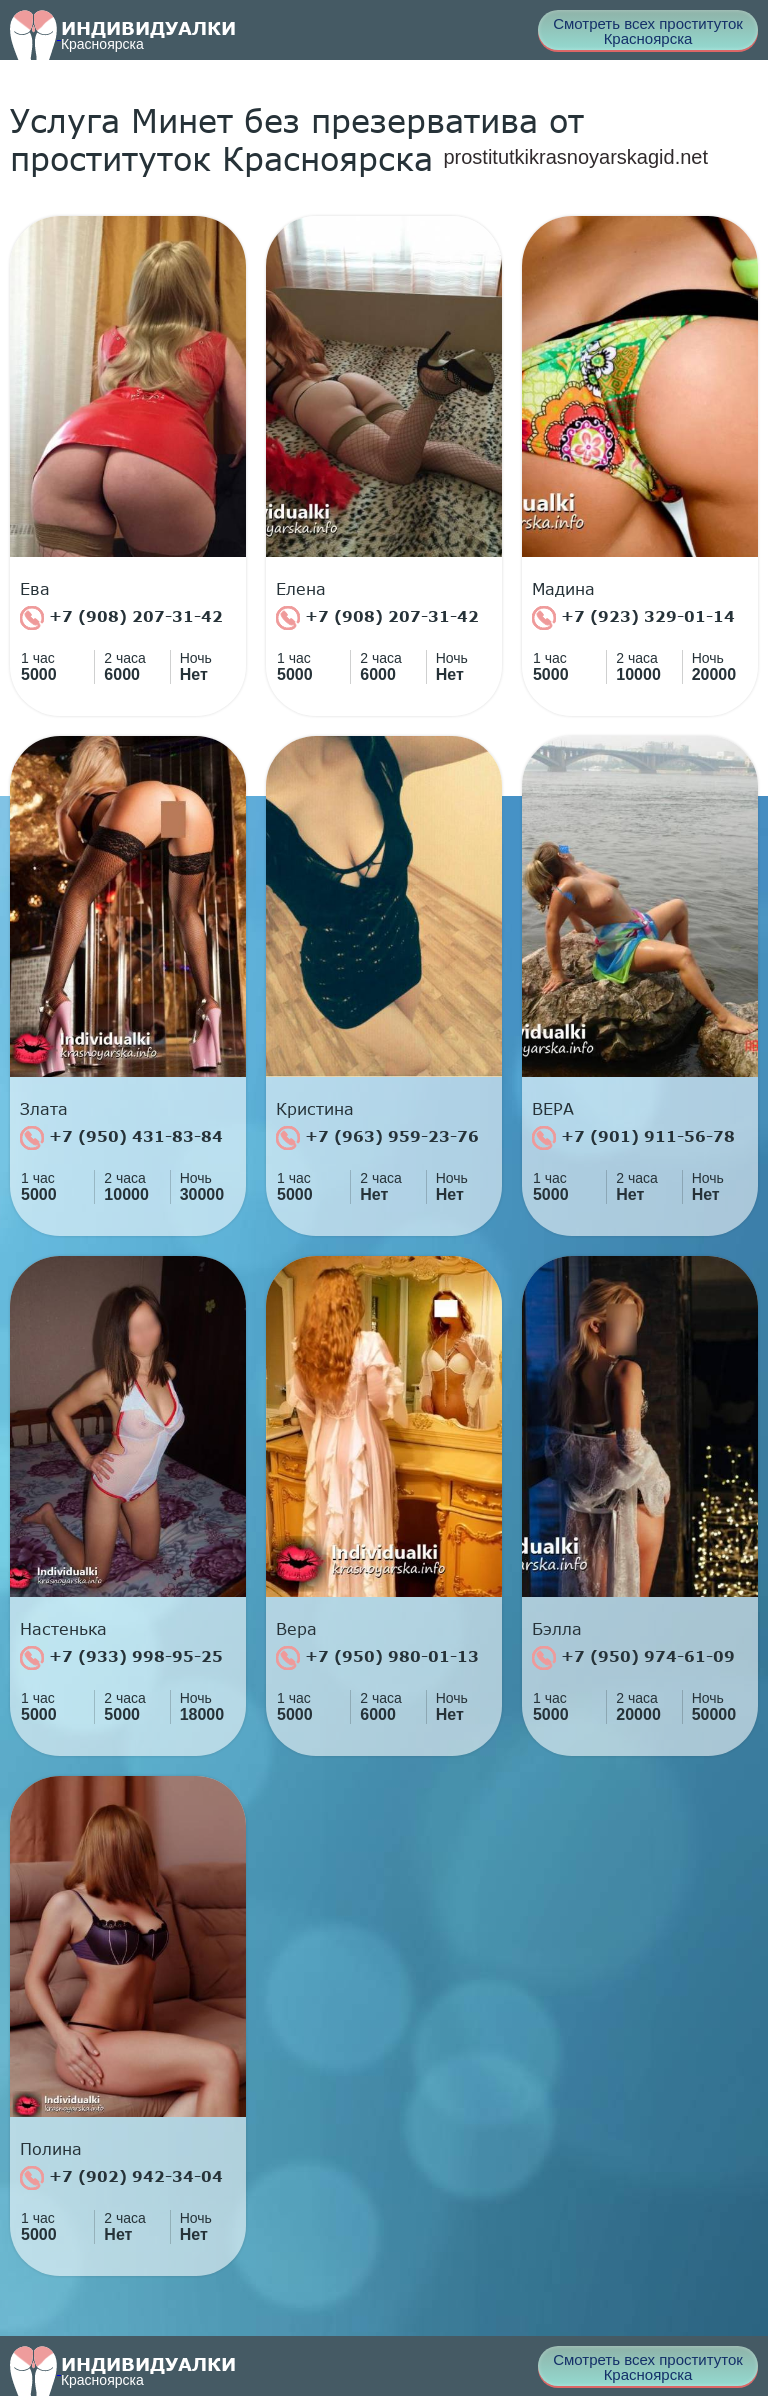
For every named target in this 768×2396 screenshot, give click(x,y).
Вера (296, 1629)
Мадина (563, 589)
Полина (51, 2149)
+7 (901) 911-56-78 (633, 1138)
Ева (35, 589)
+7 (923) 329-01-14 (633, 618)
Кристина (315, 1109)
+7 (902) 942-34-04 (121, 2178)
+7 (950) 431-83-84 (121, 1138)
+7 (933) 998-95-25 (121, 1658)
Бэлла (557, 1629)
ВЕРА (553, 1109)
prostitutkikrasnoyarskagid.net (575, 157)
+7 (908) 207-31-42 (121, 618)
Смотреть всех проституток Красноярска (648, 31)
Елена (301, 589)
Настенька (63, 1629)
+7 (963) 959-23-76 (377, 1138)
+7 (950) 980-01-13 (377, 1658)
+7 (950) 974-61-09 (633, 1658)
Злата (44, 1109)
